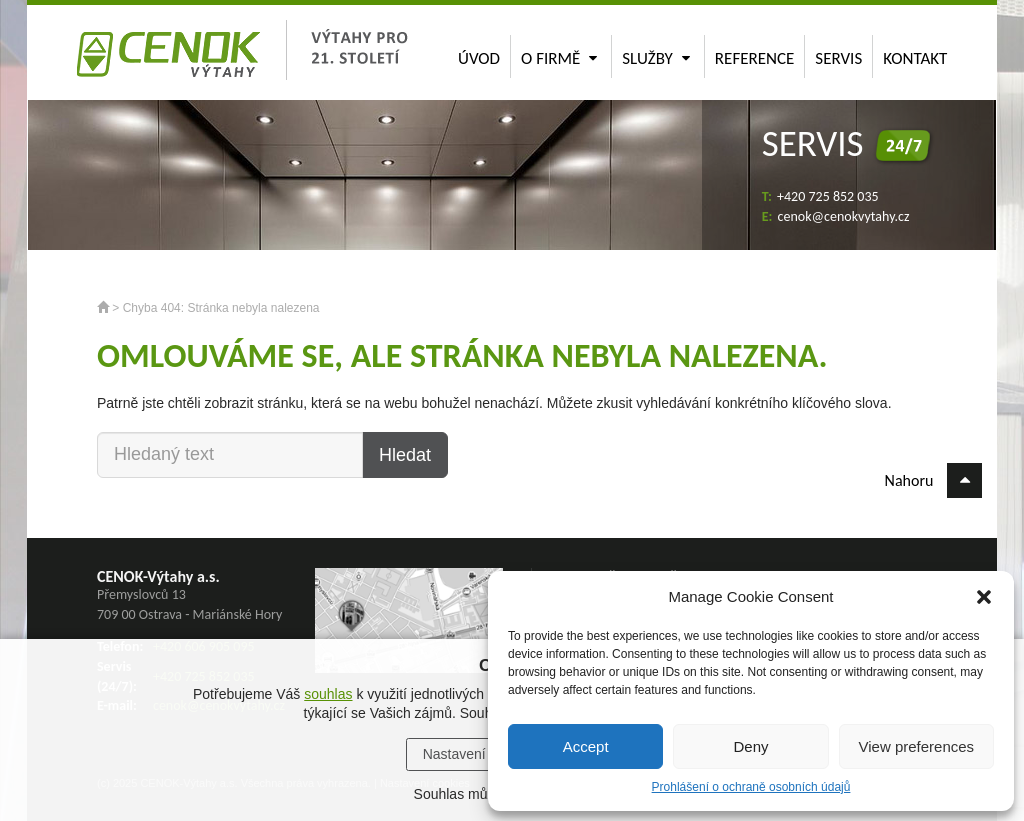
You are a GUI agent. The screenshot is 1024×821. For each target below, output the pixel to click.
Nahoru (933, 480)
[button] (984, 597)
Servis (838, 58)
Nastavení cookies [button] (480, 754)
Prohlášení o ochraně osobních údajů (751, 787)
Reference (755, 58)
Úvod (479, 58)
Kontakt (915, 58)
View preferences (917, 746)
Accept (586, 746)
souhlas (328, 694)
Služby (656, 58)
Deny (750, 746)
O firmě (559, 58)
